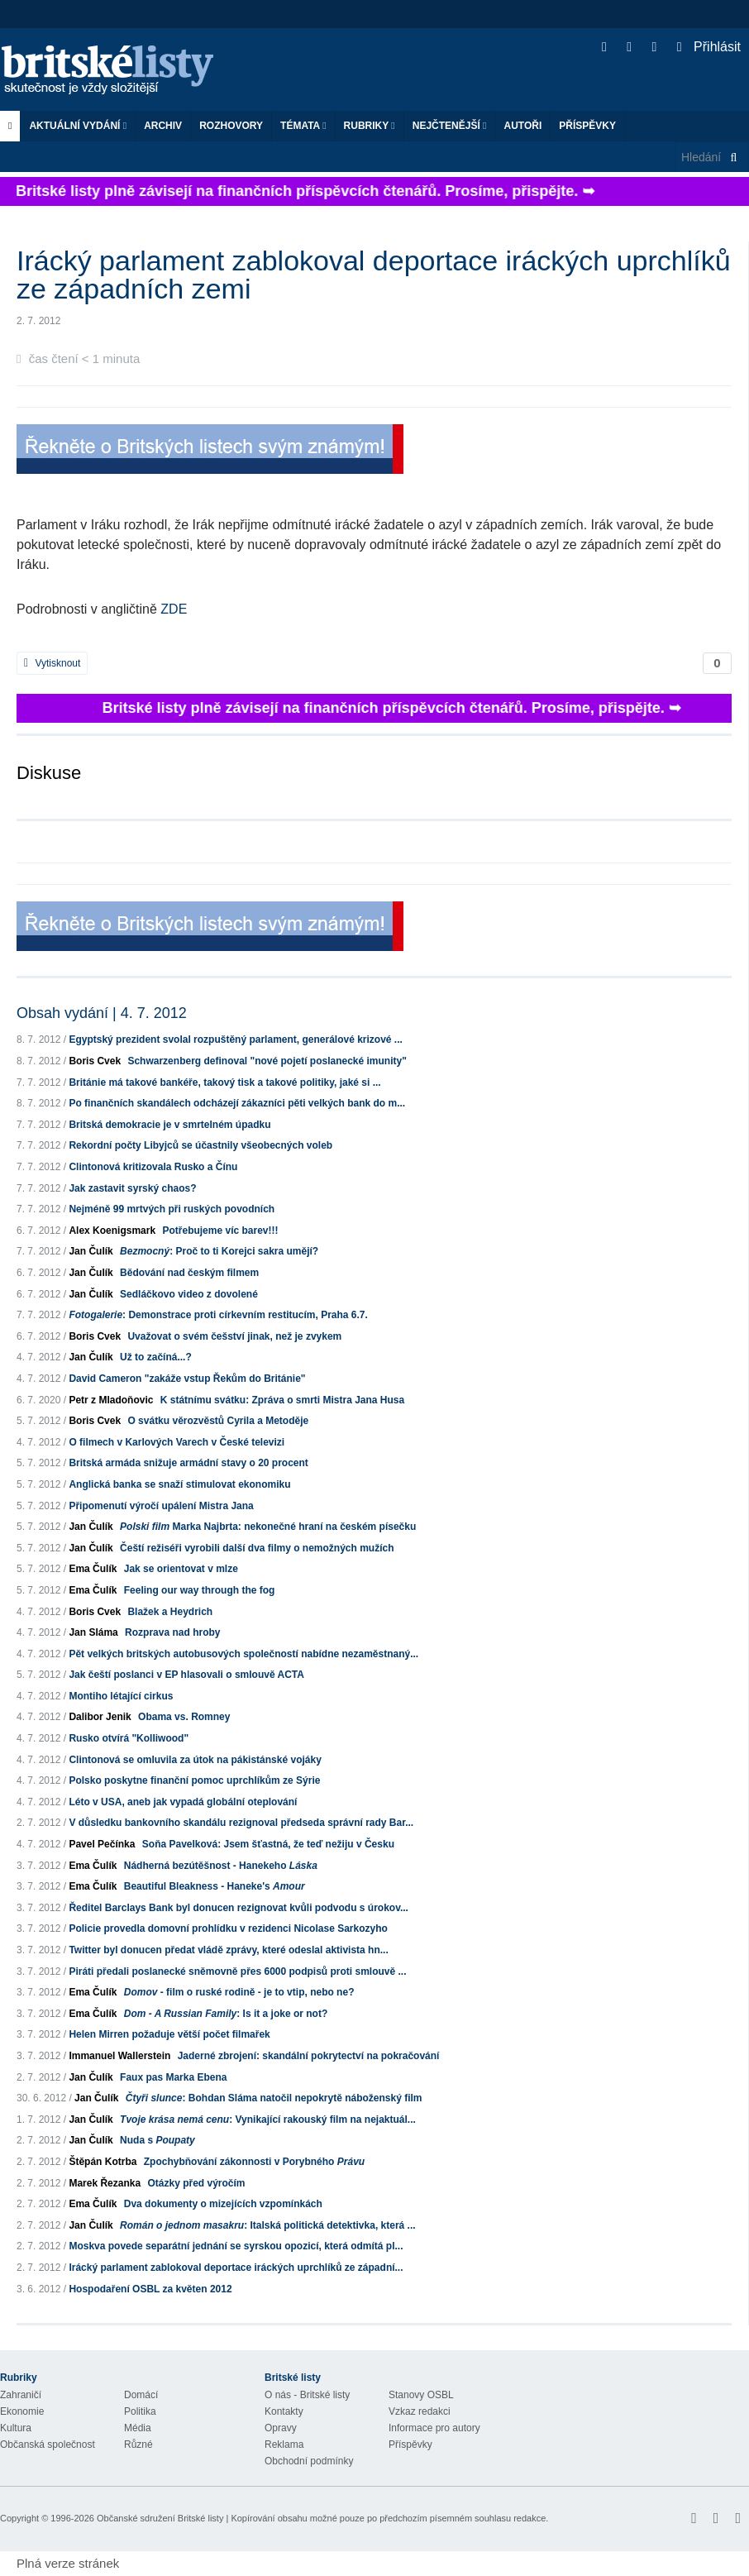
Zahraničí (20, 2395)
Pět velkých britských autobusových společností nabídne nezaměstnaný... (243, 1654)
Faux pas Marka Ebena (173, 2077)
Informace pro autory (434, 2428)
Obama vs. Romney (184, 1717)
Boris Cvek (95, 1061)
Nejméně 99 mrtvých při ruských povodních (171, 1209)
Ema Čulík (93, 1569)
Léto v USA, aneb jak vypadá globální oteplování (183, 1802)
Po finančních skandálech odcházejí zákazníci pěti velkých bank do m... (237, 1103)
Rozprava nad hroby (172, 1632)
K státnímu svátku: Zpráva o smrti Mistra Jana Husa (282, 1400)
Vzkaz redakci (420, 2411)
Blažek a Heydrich (169, 1612)
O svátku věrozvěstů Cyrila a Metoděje (217, 1421)
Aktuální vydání (77, 125)
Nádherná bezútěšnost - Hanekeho (220, 1865)
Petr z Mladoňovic (111, 1400)
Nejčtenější (450, 125)
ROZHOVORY (231, 125)
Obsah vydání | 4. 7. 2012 (102, 1013)
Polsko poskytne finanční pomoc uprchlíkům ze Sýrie (194, 1780)
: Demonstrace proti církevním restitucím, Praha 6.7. (218, 1315)
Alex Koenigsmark (112, 1230)
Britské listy (115, 71)
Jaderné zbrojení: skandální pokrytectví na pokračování (309, 2056)
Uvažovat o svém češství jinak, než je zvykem (234, 1336)
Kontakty (284, 2411)
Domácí (141, 2395)
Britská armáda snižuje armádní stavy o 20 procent (188, 1463)
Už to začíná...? (156, 1357)
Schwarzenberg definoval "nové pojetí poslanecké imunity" (266, 1061)
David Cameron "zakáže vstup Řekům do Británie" (187, 1378)
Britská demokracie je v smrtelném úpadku (169, 1124)
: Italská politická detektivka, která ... (267, 2225)
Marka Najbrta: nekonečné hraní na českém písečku (268, 1526)
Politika (140, 2411)
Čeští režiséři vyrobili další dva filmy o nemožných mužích (257, 1548)
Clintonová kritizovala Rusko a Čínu (153, 1167)
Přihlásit (709, 47)
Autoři (522, 125)
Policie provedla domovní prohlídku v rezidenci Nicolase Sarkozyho (228, 1928)
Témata (303, 125)
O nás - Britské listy (307, 2395)
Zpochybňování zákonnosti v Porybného (254, 2161)
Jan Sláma (93, 1632)
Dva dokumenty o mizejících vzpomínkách (223, 2204)
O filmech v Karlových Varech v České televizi (176, 1442)
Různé (138, 2444)
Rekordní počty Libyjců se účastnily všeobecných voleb (200, 1145)
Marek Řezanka (105, 2183)
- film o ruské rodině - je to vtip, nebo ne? (239, 1992)
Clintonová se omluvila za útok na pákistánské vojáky (195, 1760)
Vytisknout (52, 663)
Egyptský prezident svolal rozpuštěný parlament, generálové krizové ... (235, 1039)
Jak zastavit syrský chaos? (132, 1188)
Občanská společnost (47, 2444)
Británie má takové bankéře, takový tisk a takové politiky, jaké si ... (224, 1082)
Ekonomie (22, 2411)
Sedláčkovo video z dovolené (189, 1294)
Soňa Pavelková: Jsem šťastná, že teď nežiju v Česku (268, 1844)
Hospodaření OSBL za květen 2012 (150, 2289)
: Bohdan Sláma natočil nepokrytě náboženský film (274, 2098)
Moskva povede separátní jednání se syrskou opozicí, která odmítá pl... (236, 2246)
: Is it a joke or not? (226, 2013)
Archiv (163, 125)
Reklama (284, 2444)
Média (137, 2428)
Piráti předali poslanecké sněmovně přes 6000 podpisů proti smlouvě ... (237, 1971)
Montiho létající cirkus (121, 1696)
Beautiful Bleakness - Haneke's (214, 1886)
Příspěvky (587, 125)
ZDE (173, 609)
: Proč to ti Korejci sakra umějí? (219, 1251)
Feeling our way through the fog (199, 1590)
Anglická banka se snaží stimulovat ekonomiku (179, 1484)
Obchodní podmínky (309, 2461)
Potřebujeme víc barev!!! (220, 1230)
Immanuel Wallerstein (119, 2056)
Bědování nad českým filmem (189, 1272)
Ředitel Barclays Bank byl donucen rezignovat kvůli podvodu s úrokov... (238, 1908)
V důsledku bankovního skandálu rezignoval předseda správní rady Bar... (241, 1822)
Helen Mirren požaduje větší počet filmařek (169, 2034)
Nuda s (157, 2140)
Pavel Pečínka (102, 1844)
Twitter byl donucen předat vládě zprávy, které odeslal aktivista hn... (228, 1950)
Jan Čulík (90, 1251)
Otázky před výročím (196, 2183)
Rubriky (369, 125)
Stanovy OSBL (421, 2395)
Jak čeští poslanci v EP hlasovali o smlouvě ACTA (186, 1674)
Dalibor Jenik (100, 1717)
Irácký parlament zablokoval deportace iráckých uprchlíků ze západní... (236, 2267)
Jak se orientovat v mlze (181, 1569)
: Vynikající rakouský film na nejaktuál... (268, 2119)
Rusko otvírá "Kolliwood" (128, 1738)
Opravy (281, 2428)
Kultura (15, 2428)
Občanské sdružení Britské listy (160, 2518)
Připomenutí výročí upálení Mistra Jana (161, 1506)
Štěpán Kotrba (102, 2161)
